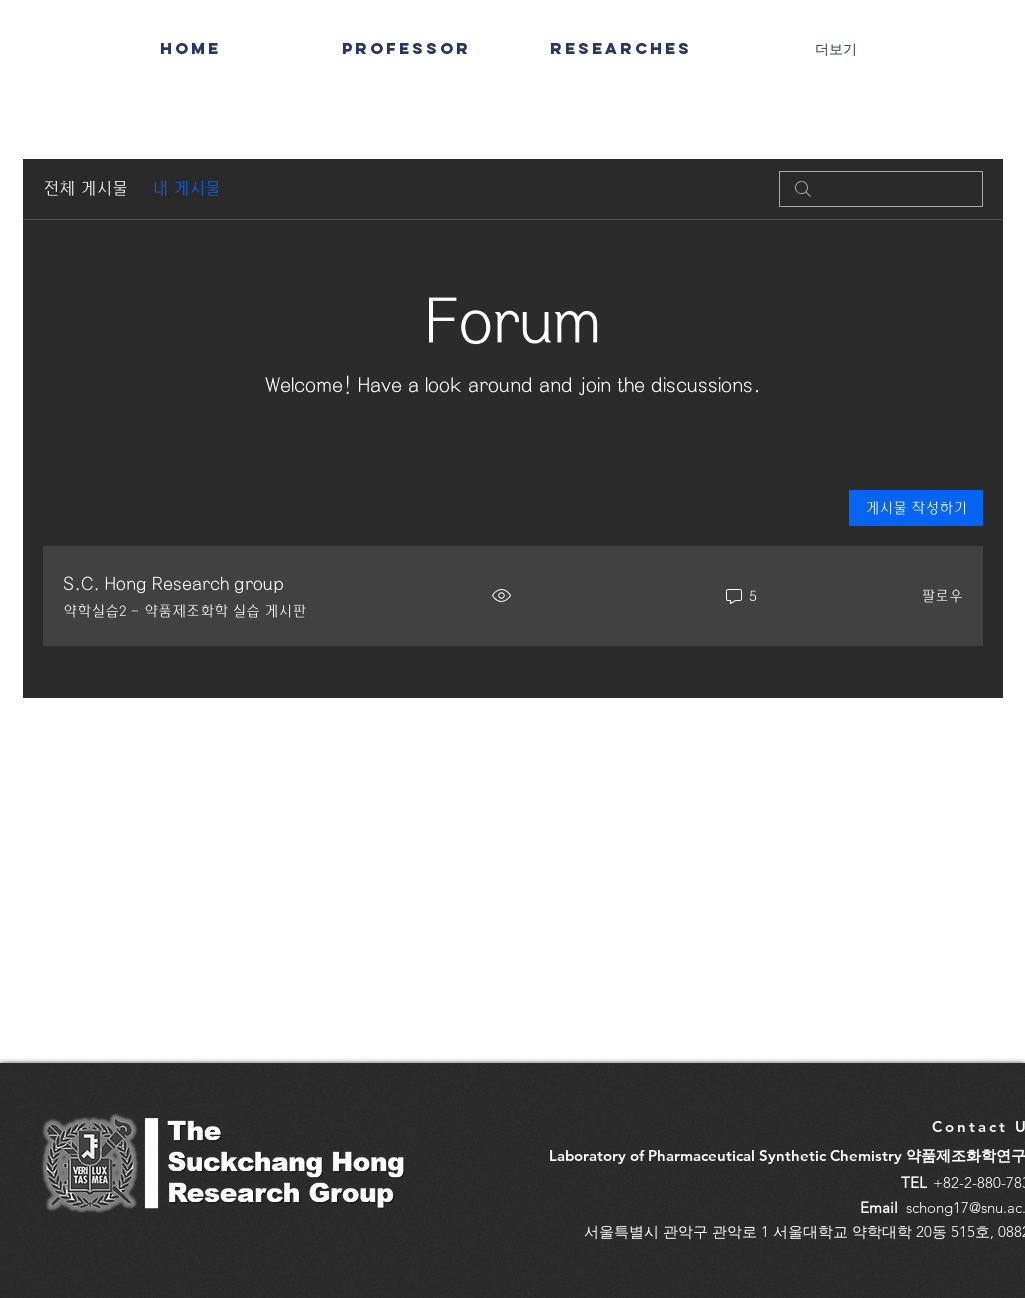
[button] (621, 48)
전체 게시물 (85, 188)
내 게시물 (186, 188)
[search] (881, 189)
